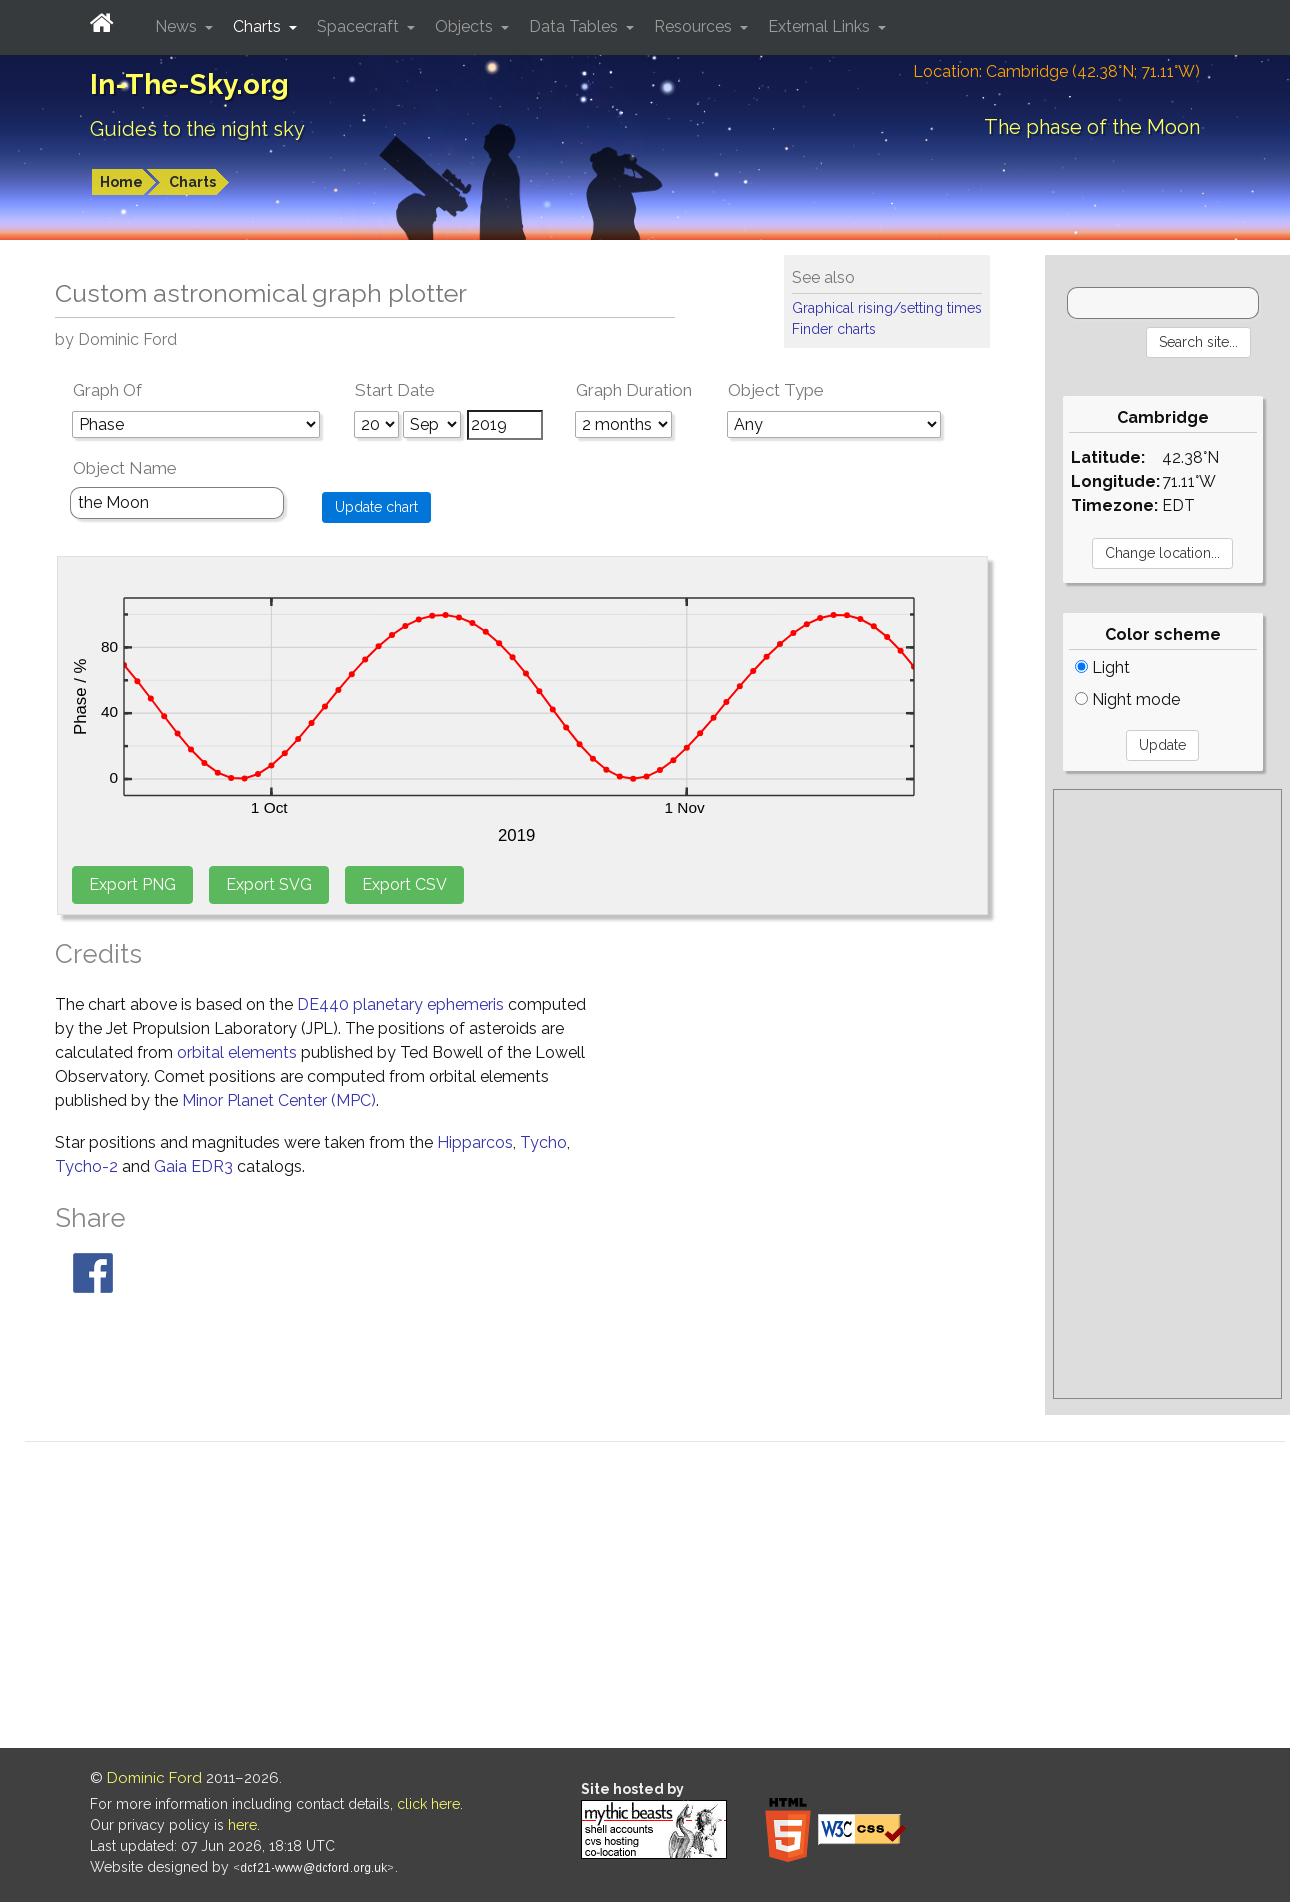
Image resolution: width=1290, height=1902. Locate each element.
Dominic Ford (154, 1778)
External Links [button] (821, 26)
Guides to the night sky (197, 129)
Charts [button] (259, 26)
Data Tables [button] (575, 26)
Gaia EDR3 (193, 1166)
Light (1102, 667)
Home (121, 182)
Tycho (543, 1142)
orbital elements (237, 1052)
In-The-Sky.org (189, 84)
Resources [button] (695, 26)
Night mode (1127, 699)
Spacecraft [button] (360, 26)
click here (428, 1804)
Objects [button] (466, 26)
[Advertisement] (1167, 1094)
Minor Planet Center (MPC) (279, 1100)
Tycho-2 (86, 1166)
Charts (192, 182)
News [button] (178, 26)
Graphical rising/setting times (887, 308)
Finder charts (834, 329)
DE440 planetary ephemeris (400, 1004)
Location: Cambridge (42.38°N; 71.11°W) (1056, 71)
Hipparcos (475, 1142)
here (242, 1825)
